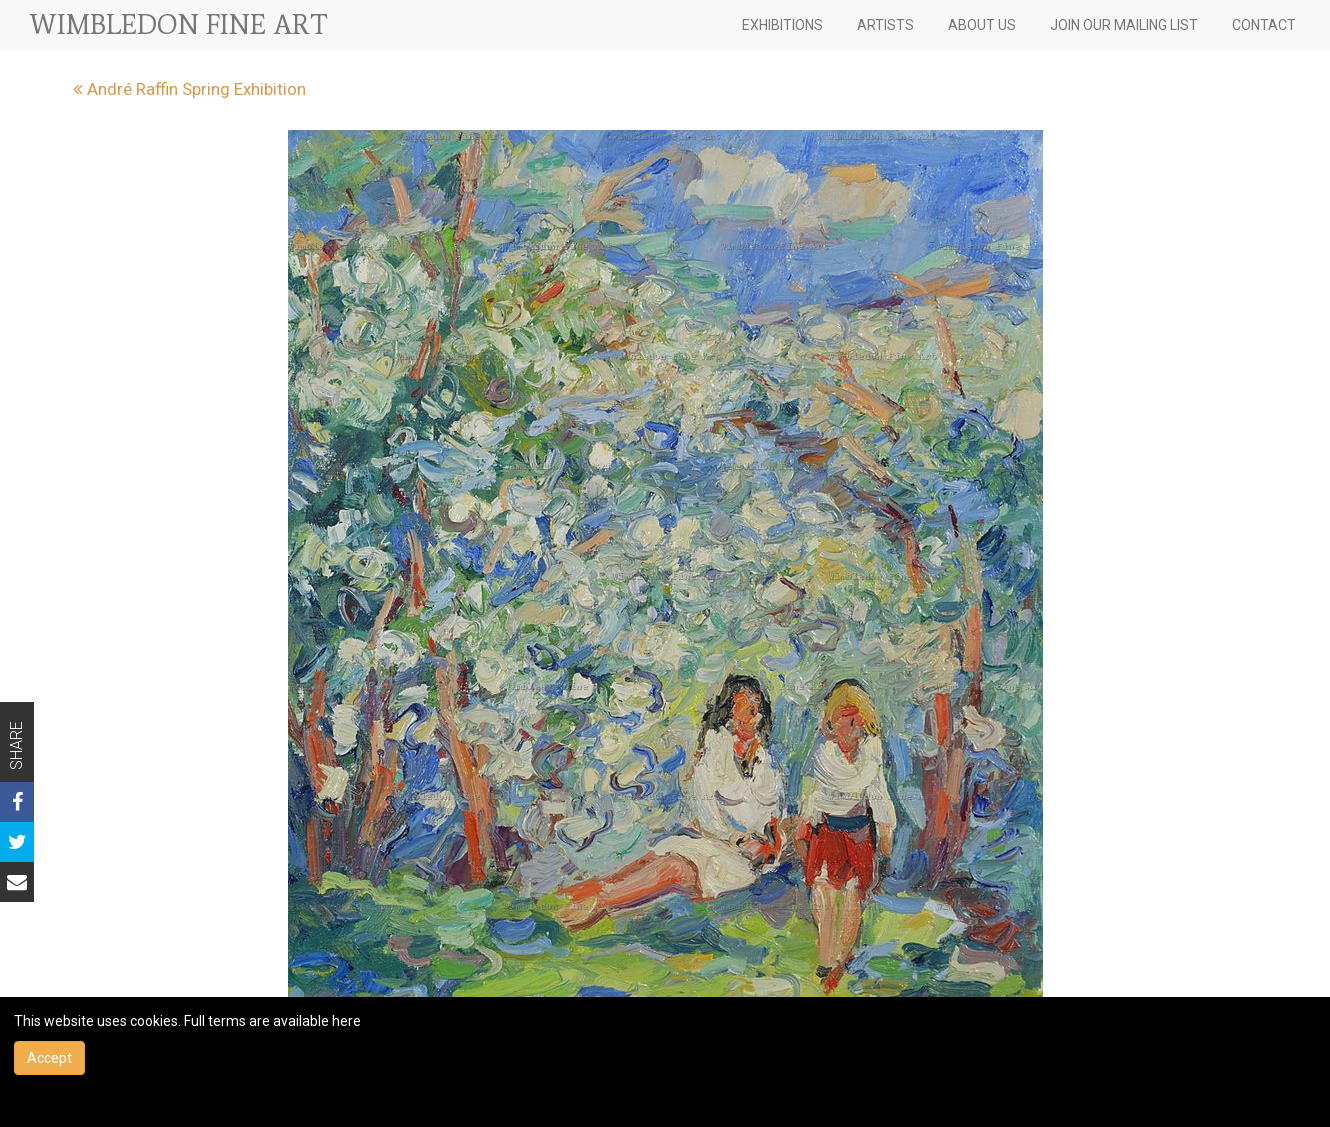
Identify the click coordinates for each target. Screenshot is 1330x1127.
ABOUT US (982, 25)
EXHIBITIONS (782, 25)
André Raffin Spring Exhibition (189, 89)
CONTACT (1264, 25)
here (346, 1021)
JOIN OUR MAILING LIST (1124, 25)
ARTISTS (885, 25)
